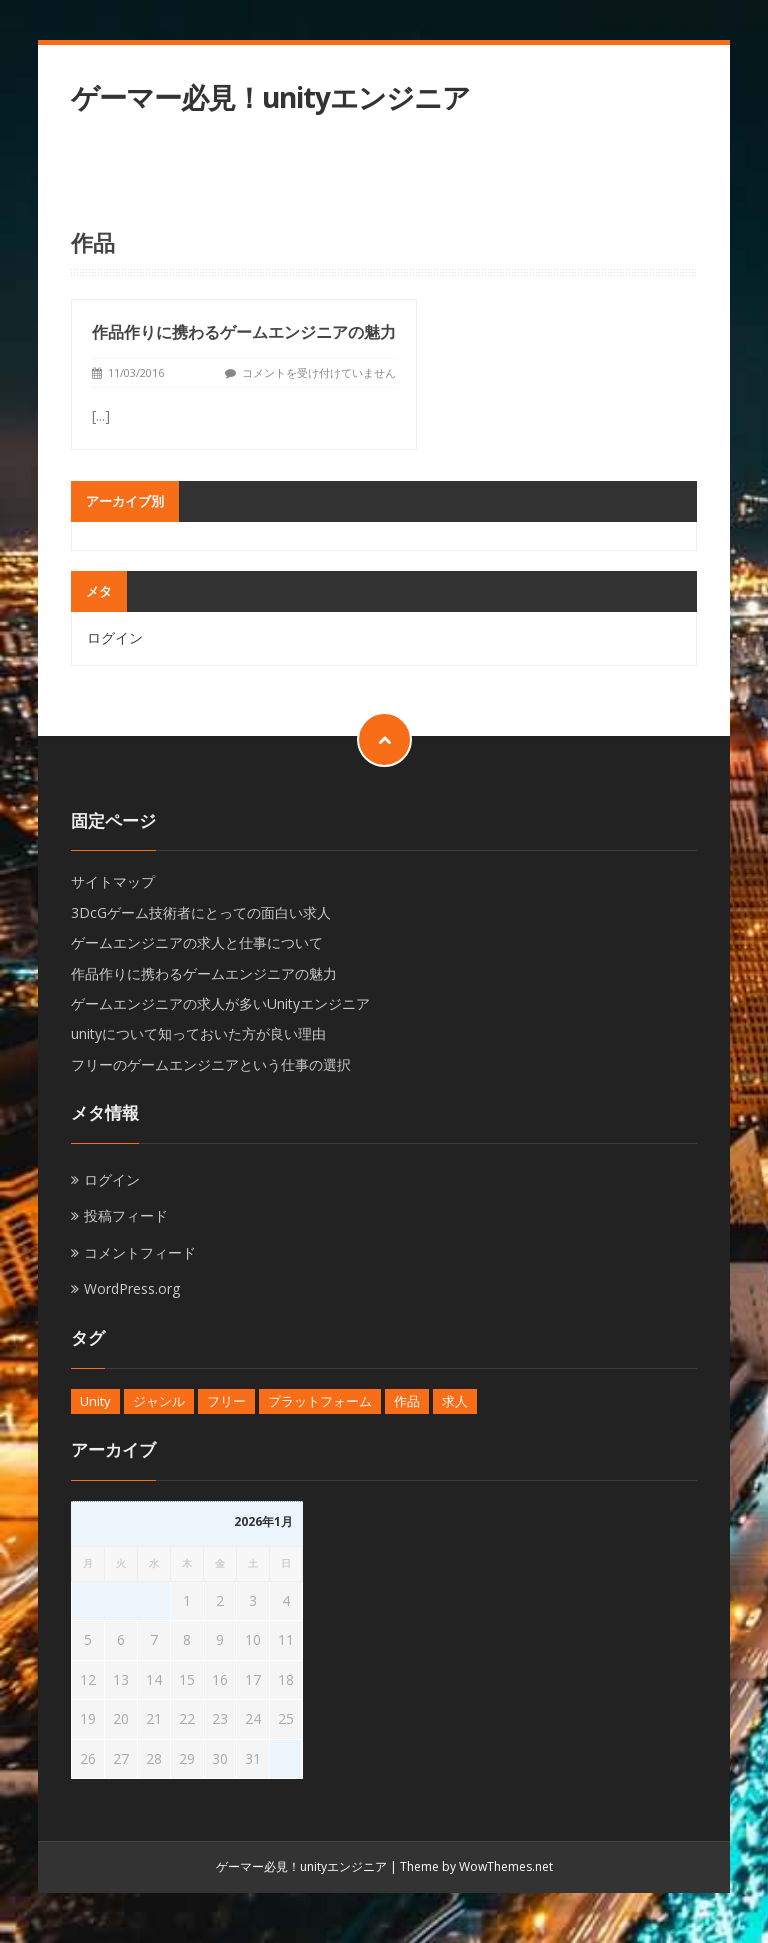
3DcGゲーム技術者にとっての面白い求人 (201, 912)
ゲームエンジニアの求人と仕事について (197, 942)
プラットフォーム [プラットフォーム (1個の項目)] (320, 1401)
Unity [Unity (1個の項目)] (95, 1401)
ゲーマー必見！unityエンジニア (270, 97)
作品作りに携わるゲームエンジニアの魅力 (244, 332)
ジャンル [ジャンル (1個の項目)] (159, 1401)
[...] (101, 415)
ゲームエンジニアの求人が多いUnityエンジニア (220, 1003)
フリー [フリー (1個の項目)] (226, 1401)
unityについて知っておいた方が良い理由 (198, 1033)
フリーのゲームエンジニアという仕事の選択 (211, 1064)
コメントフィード (140, 1252)
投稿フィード (126, 1215)
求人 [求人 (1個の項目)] (455, 1401)
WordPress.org (132, 1288)
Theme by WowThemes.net (476, 1866)
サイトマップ (113, 881)
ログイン (115, 637)
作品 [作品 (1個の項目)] (407, 1401)
